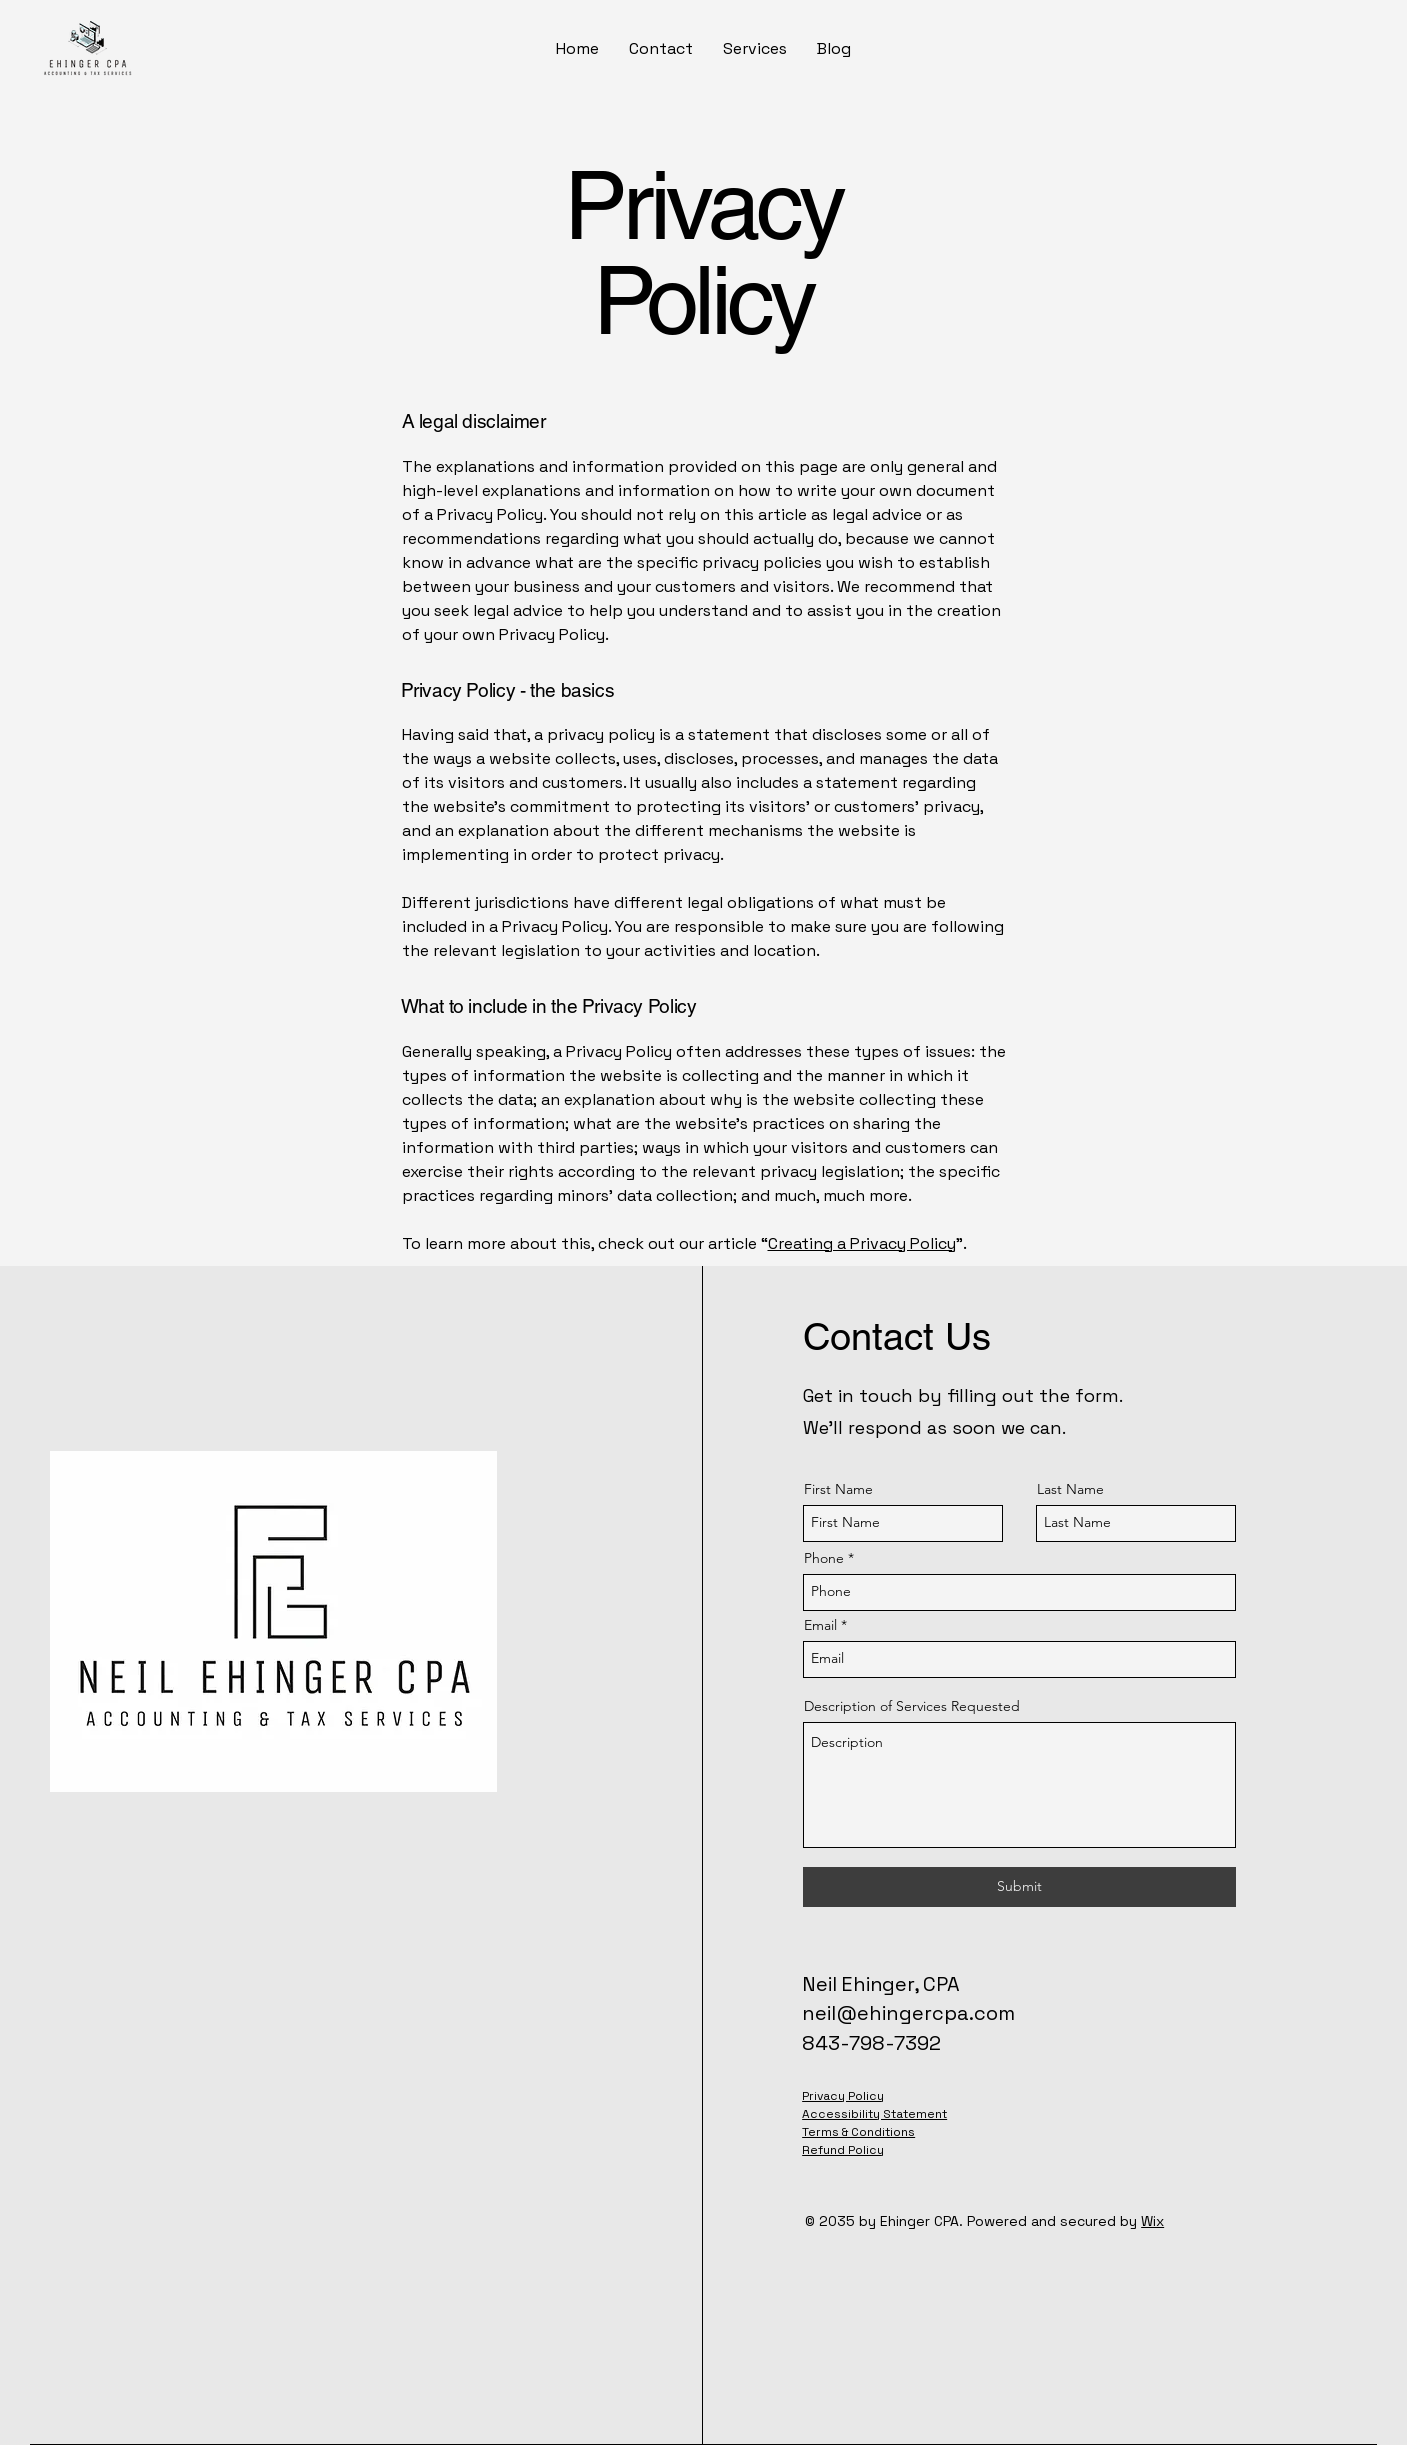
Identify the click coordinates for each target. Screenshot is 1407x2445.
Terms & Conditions (858, 2132)
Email (820, 1625)
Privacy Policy (843, 2096)
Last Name (1070, 1489)
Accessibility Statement (874, 2114)
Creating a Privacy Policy (862, 1243)
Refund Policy (843, 2150)
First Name (838, 1489)
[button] (755, 49)
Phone (824, 1558)
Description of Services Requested (912, 1706)
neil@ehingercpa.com (908, 2013)
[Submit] (1019, 1887)
